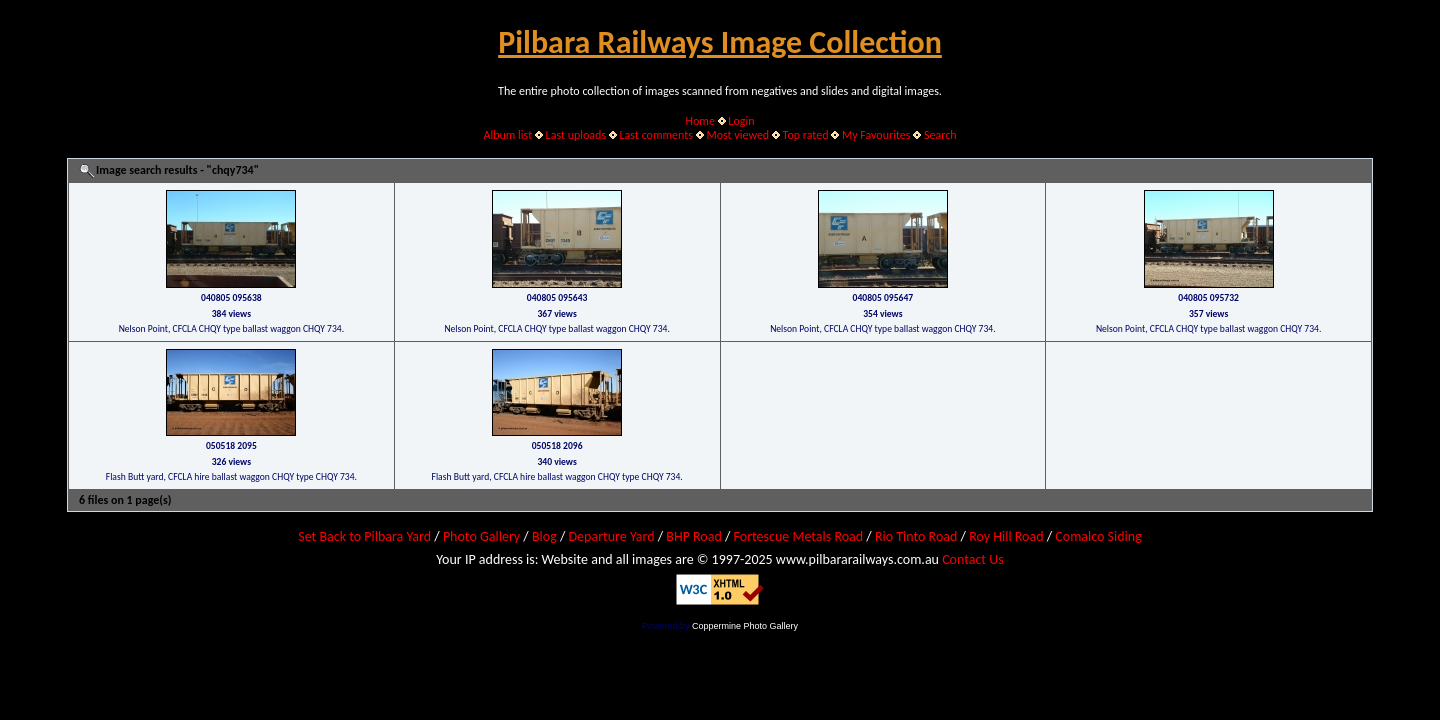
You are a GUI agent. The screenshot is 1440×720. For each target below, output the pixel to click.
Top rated (806, 135)
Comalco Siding (1098, 536)
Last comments (656, 135)
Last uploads (576, 135)
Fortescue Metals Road (799, 536)
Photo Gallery (481, 536)
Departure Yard (611, 536)
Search (940, 135)
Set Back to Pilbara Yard (364, 536)
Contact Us (973, 559)
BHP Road (694, 536)
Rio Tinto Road (916, 536)
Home (700, 121)
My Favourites (876, 135)
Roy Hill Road (1006, 536)
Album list (507, 135)
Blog (544, 536)
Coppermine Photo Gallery (745, 626)
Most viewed (737, 135)
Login (741, 121)
